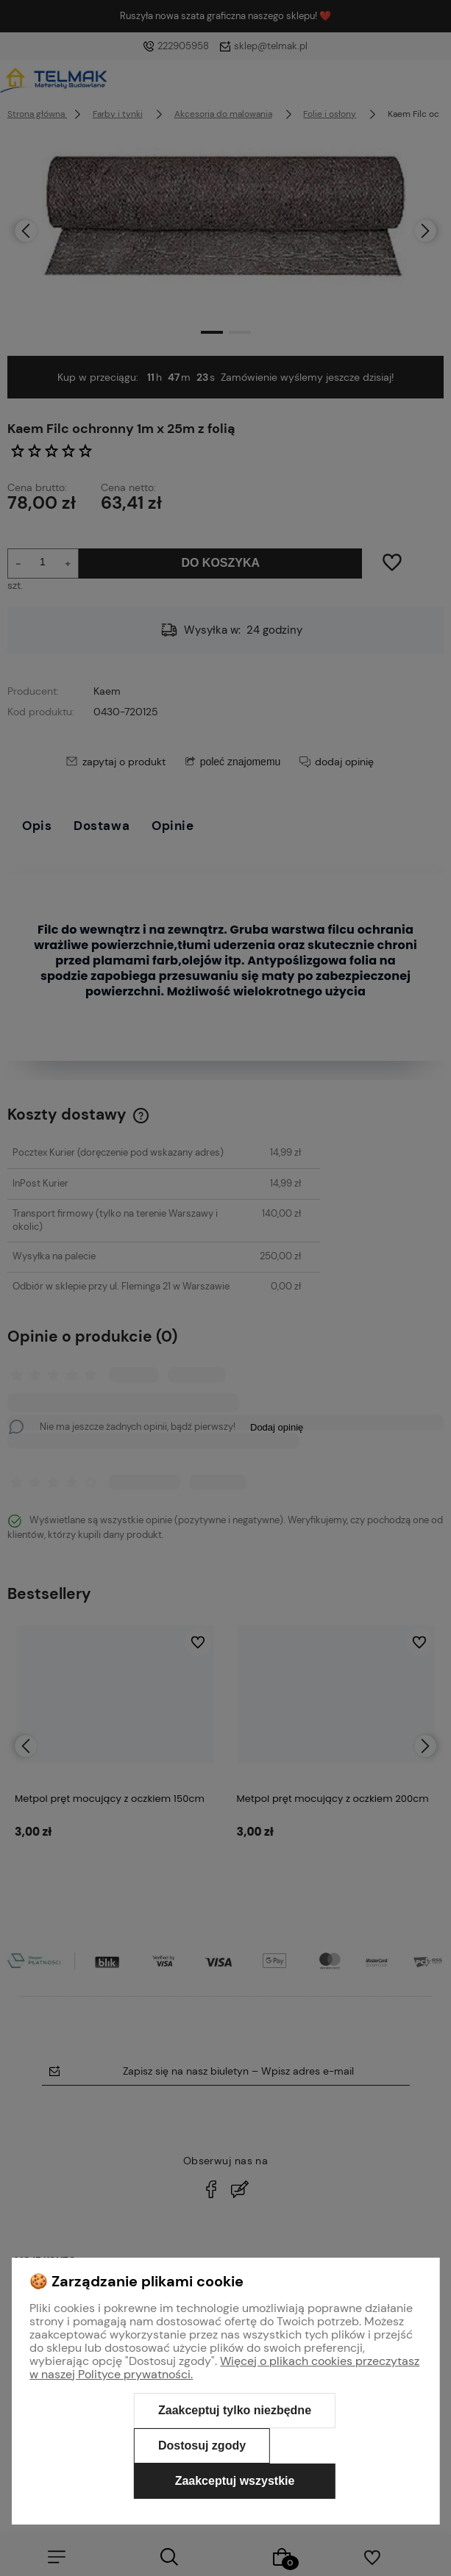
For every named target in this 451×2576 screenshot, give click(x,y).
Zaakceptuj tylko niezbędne (234, 2410)
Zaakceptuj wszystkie (235, 2481)
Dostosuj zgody (202, 2445)
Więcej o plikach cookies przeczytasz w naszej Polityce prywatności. (224, 2367)
